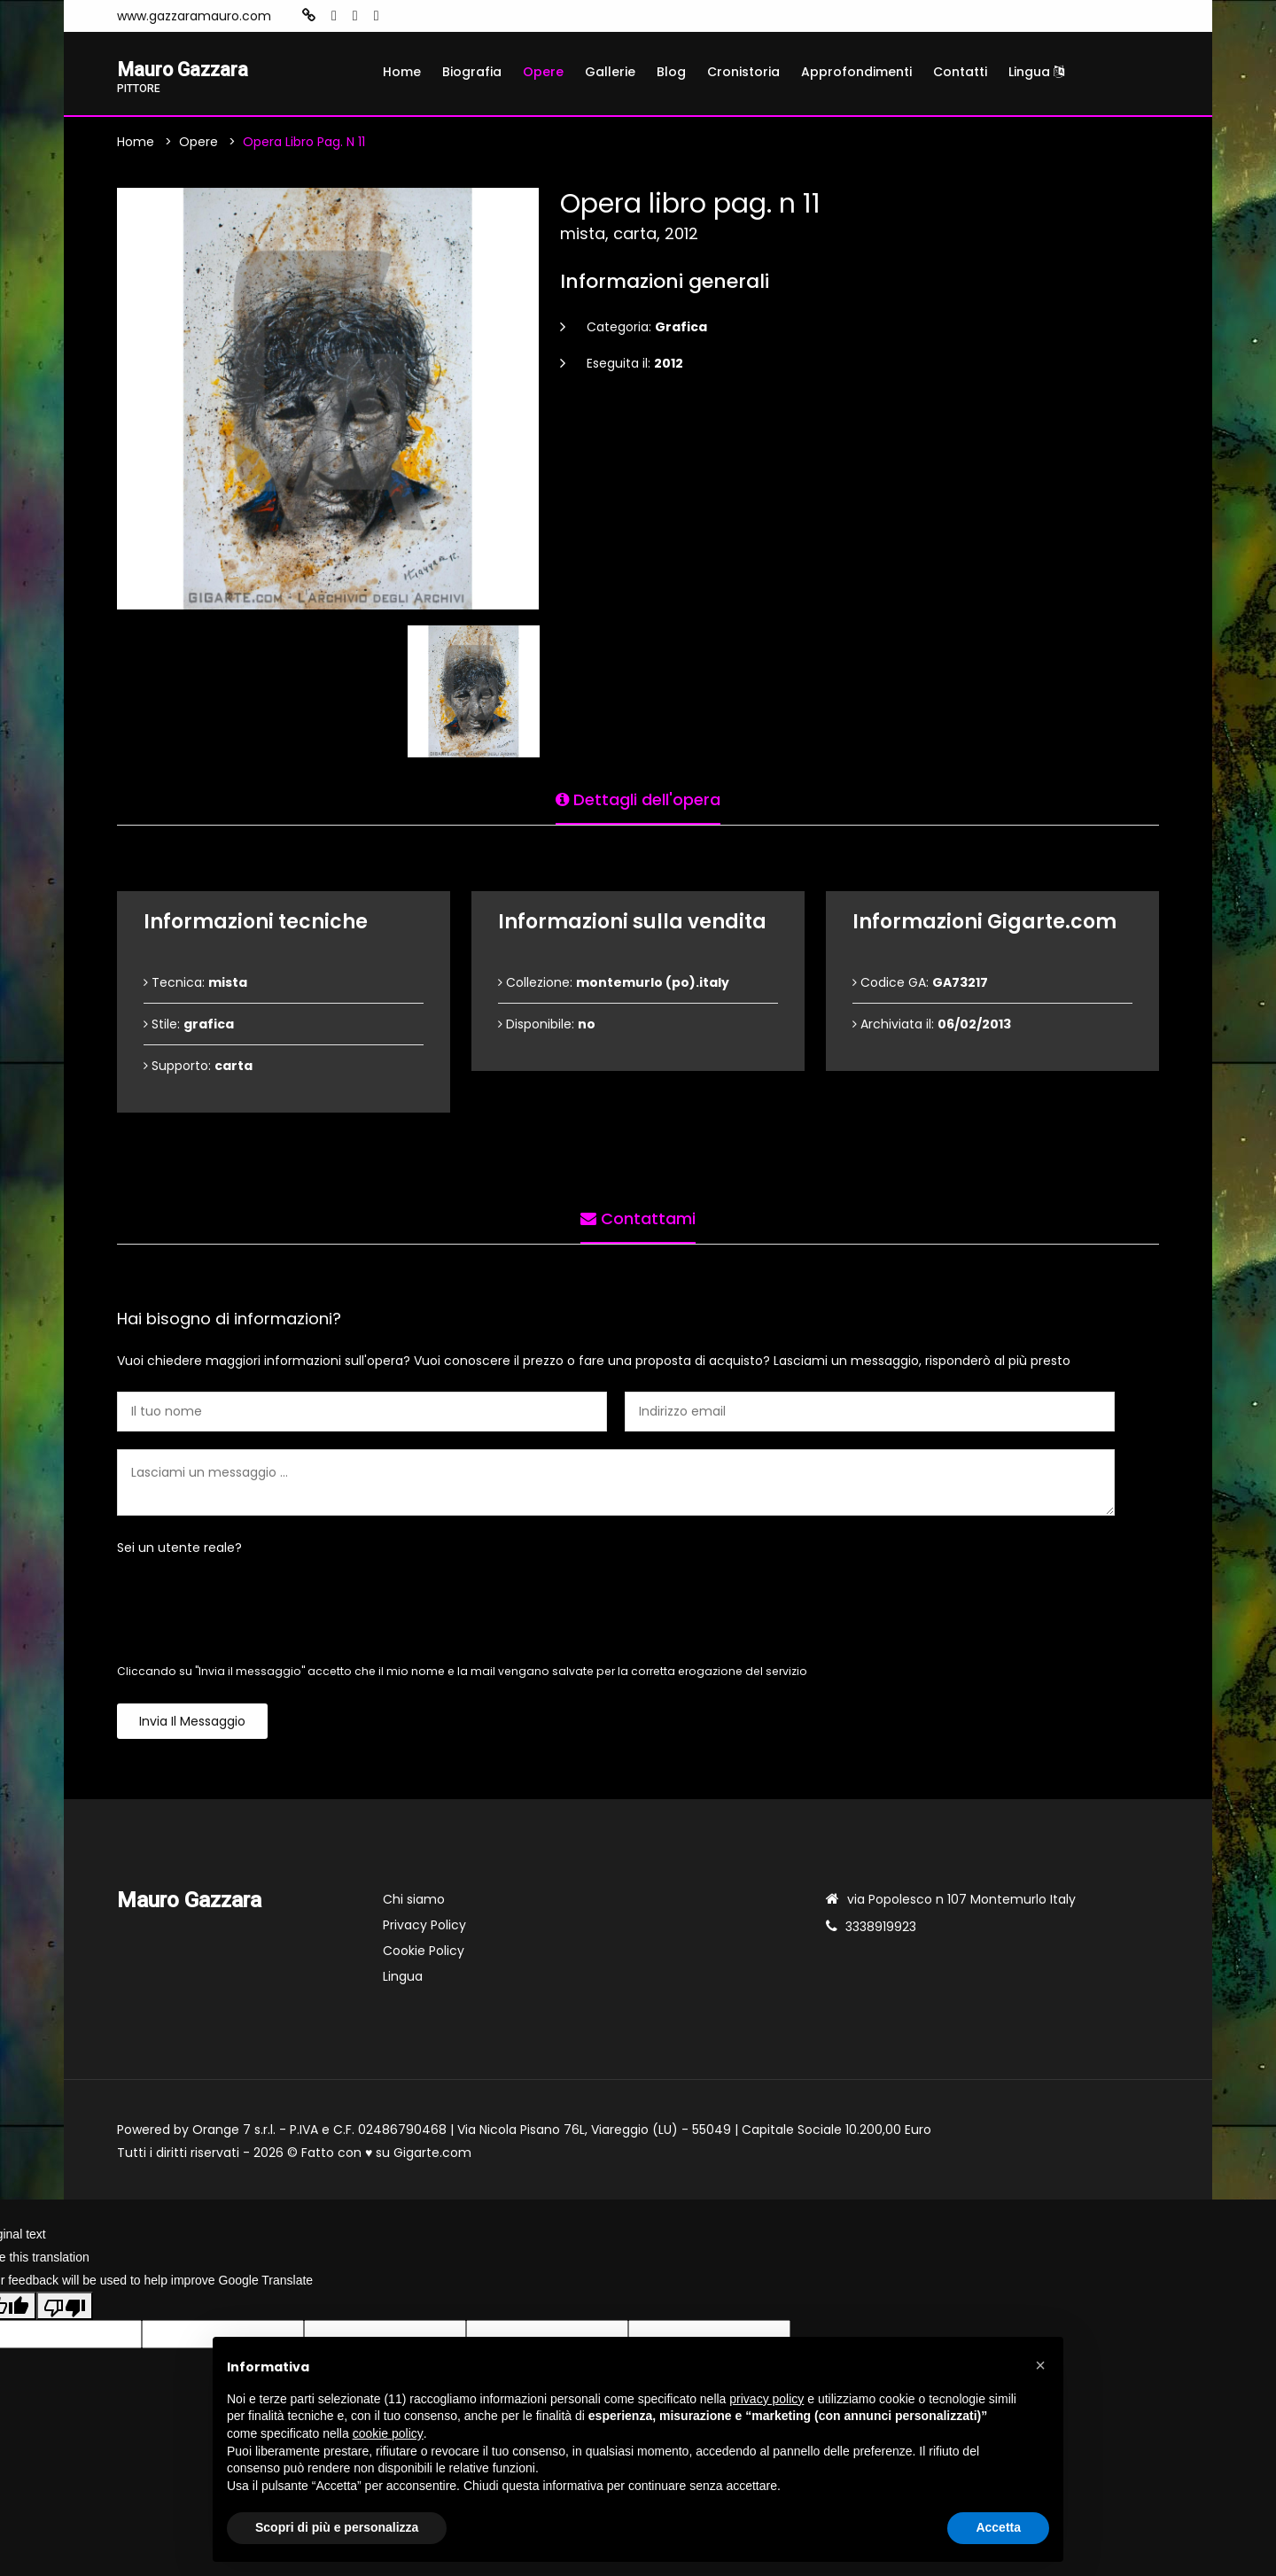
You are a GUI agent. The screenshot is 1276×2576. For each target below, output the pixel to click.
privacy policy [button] (766, 2399)
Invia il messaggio (192, 1724)
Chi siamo (414, 1902)
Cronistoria (743, 72)
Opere (543, 72)
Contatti (960, 72)
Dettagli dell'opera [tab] (638, 798)
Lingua (1036, 72)
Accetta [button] (998, 2527)
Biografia (472, 72)
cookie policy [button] (388, 2433)
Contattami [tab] (638, 1217)
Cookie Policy (423, 1953)
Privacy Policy (424, 1927)
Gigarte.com (432, 2155)
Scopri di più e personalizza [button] (336, 2527)
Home (402, 72)
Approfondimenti (856, 72)
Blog (671, 72)
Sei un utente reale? (179, 1550)
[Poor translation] (64, 2308)
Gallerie (610, 72)
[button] (1040, 2365)
